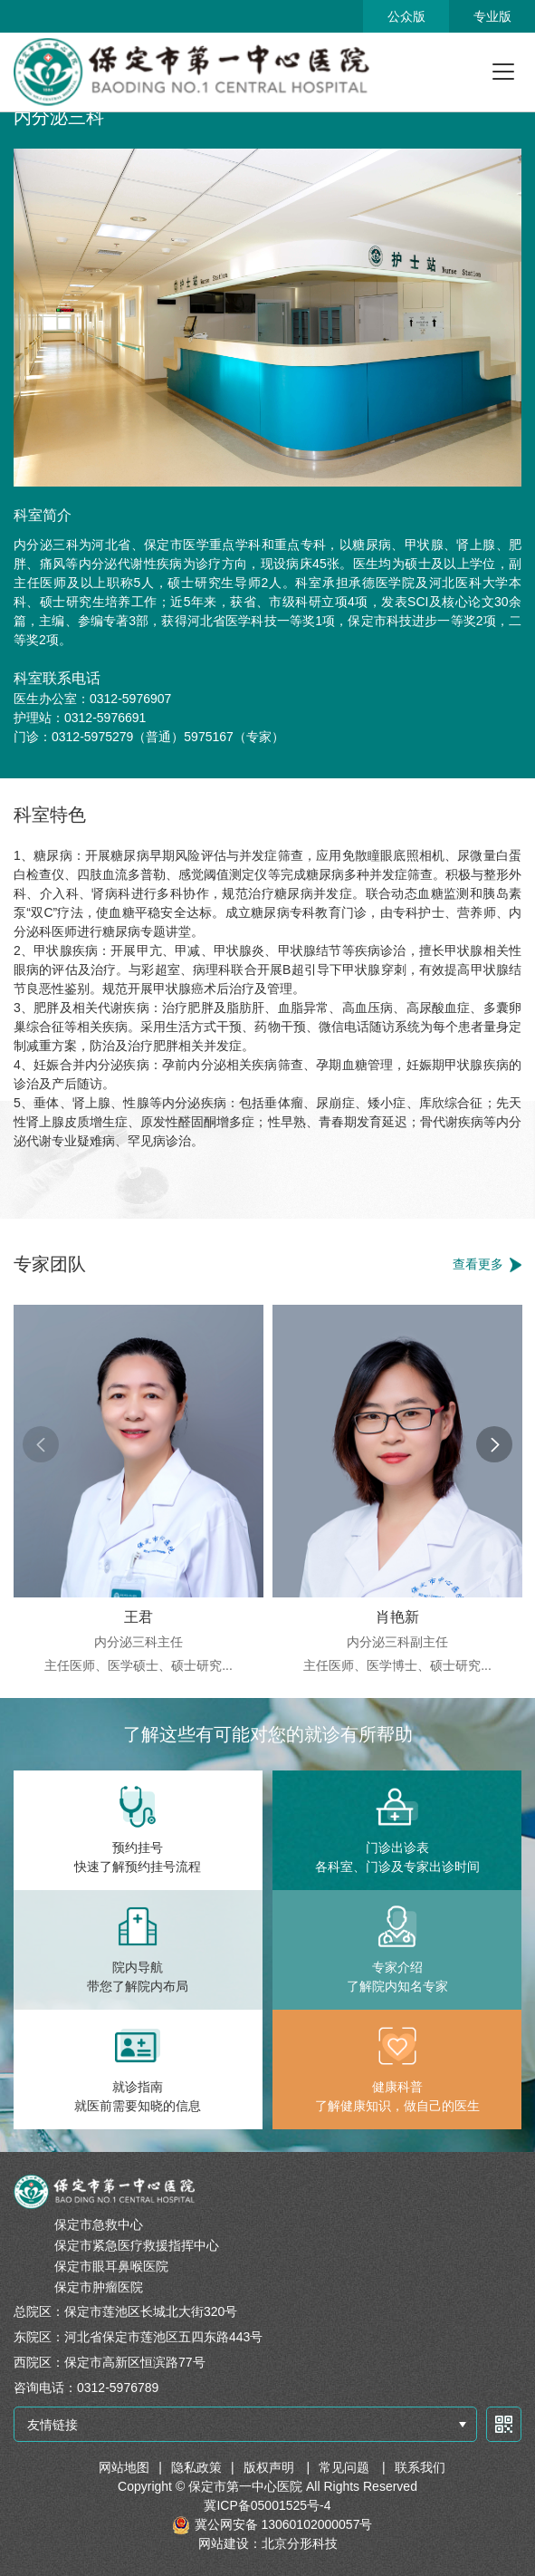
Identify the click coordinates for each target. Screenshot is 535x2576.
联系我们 (420, 2467)
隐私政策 (196, 2467)
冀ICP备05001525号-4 (267, 2505)
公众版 (406, 16)
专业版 (492, 16)
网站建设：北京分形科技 (268, 2543)
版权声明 (271, 2467)
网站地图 (124, 2467)
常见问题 (346, 2467)
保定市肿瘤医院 (98, 2287)
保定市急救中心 (98, 2224)
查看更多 (478, 1264)
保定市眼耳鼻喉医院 (111, 2266)
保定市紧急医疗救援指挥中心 (136, 2245)
